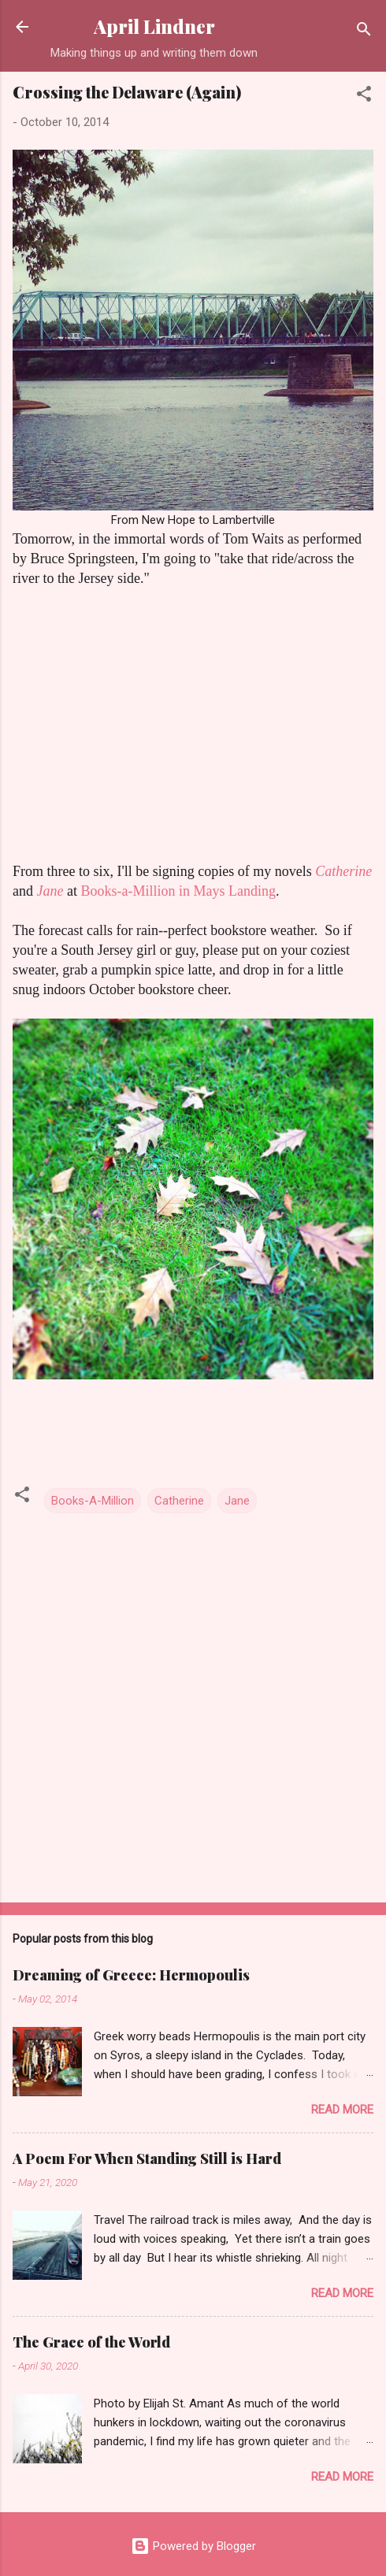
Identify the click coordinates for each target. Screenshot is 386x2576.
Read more (342, 2110)
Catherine (343, 871)
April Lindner (154, 26)
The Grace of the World (91, 2342)
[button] (363, 96)
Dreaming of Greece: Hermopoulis (131, 1974)
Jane (237, 1501)
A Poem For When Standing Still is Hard (147, 2158)
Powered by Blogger (193, 2546)
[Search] (363, 32)
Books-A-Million (92, 1501)
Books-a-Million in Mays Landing (177, 891)
